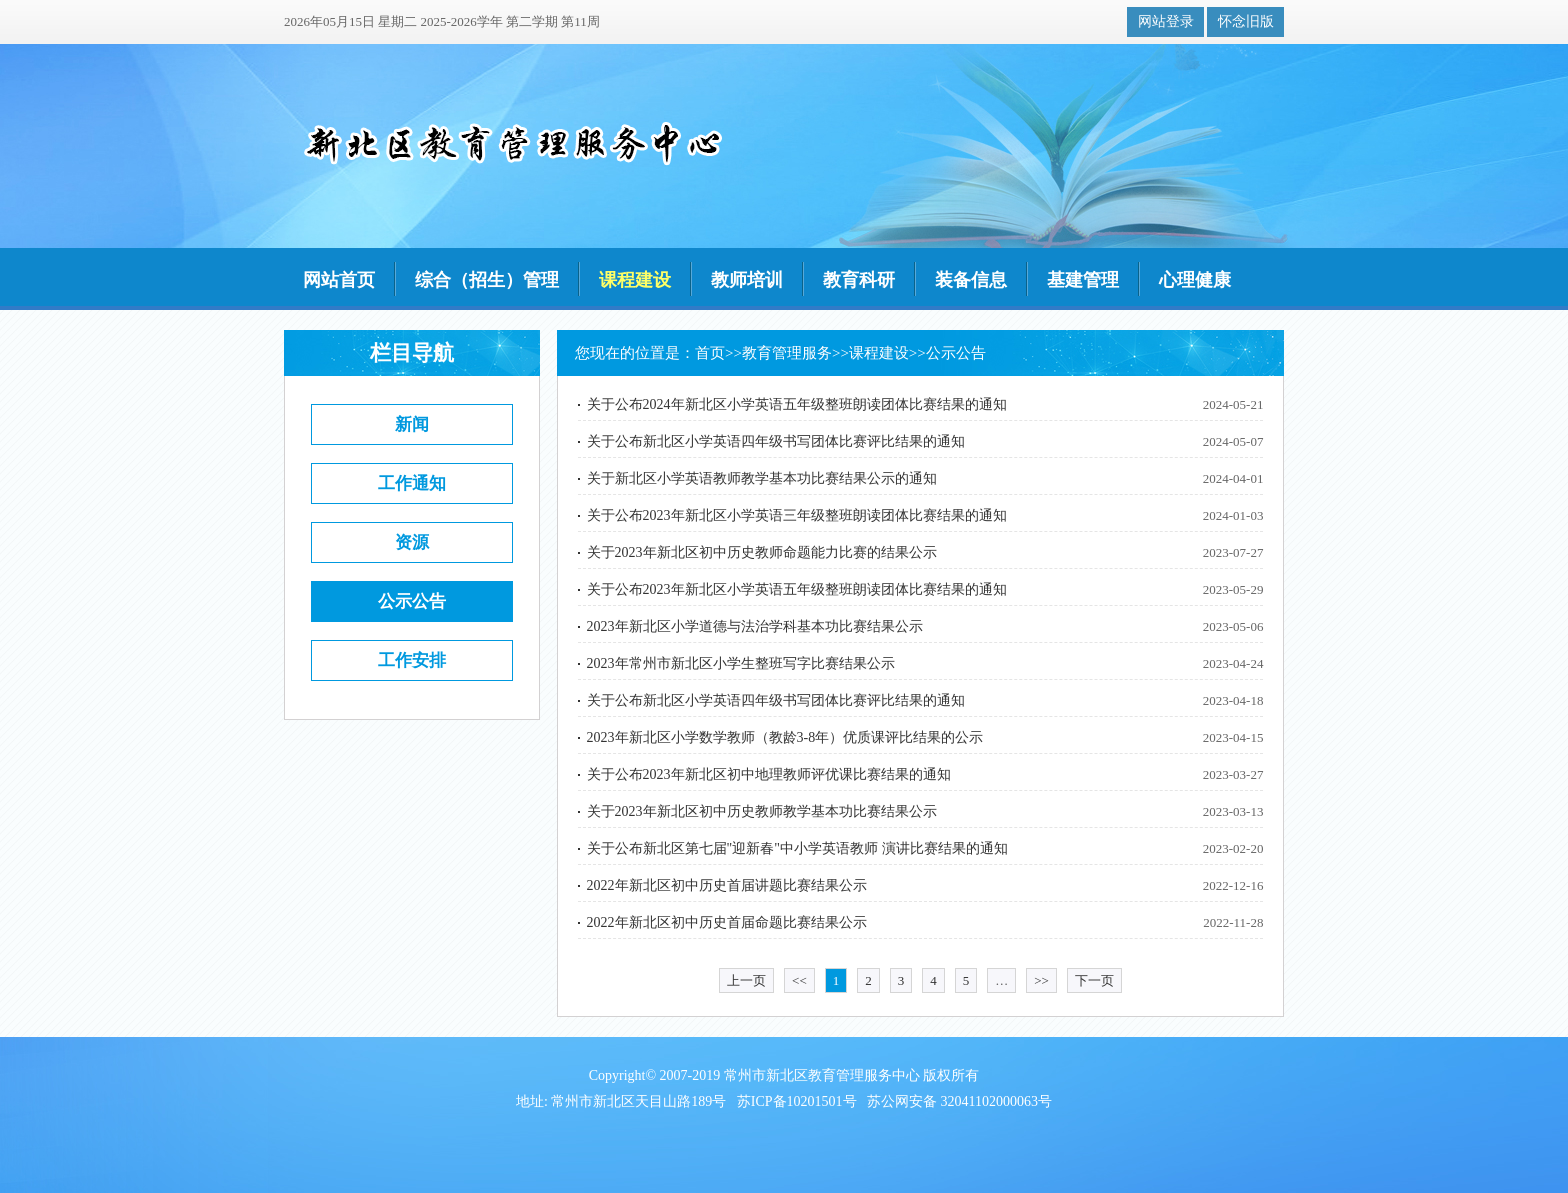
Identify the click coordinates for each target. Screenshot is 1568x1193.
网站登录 (1166, 21)
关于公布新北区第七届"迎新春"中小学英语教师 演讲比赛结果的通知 (797, 848)
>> (1041, 980)
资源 (412, 542)
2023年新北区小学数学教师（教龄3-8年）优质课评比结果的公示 (785, 737)
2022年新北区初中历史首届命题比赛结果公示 (727, 922)
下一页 (1094, 980)
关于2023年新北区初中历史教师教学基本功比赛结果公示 (762, 811)
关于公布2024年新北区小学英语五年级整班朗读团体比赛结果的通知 (797, 404)
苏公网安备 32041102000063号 (959, 1101)
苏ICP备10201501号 (797, 1101)
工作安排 (412, 660)
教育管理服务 (787, 353)
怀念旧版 (1246, 21)
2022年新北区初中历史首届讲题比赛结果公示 (727, 885)
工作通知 (412, 483)
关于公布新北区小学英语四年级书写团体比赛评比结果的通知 (776, 441)
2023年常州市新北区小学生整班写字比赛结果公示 (741, 663)
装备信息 (971, 280)
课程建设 (635, 280)
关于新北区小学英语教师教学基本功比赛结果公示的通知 (762, 478)
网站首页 (339, 280)
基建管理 (1083, 280)
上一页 (746, 980)
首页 (710, 353)
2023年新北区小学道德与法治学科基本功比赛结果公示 (755, 626)
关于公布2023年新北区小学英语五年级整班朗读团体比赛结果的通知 (797, 589)
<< (799, 980)
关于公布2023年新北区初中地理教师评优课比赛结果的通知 (769, 774)
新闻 (412, 424)
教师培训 (747, 280)
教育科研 (859, 280)
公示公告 (412, 601)
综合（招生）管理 (487, 280)
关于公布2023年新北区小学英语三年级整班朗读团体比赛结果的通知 (797, 515)
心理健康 (1195, 280)
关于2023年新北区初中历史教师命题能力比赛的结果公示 (762, 552)
